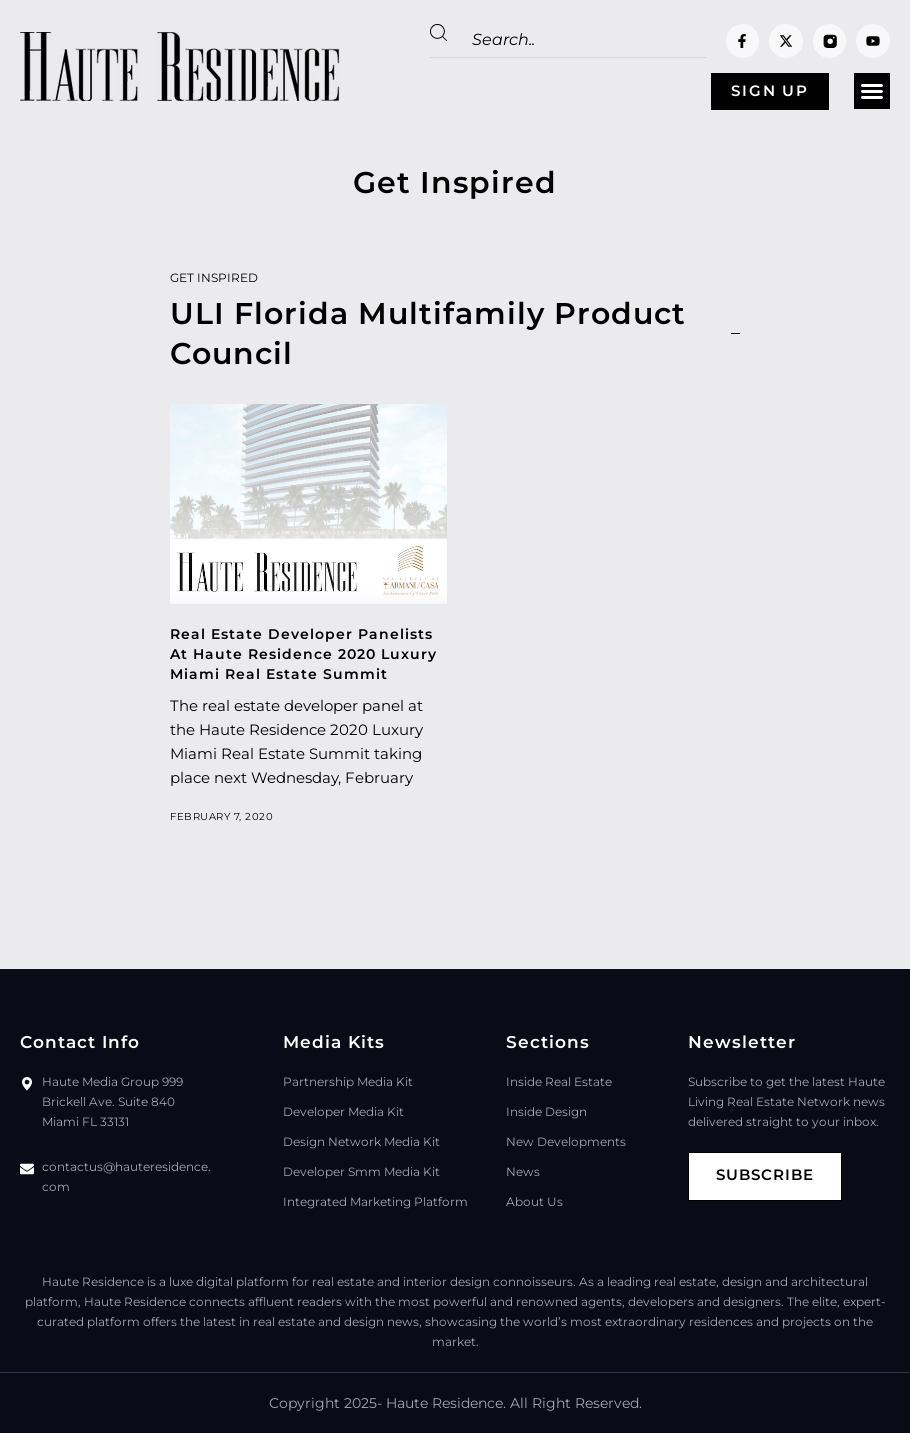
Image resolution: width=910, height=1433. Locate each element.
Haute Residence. (446, 1403)
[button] (872, 92)
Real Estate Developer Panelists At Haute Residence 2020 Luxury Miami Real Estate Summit (303, 654)
